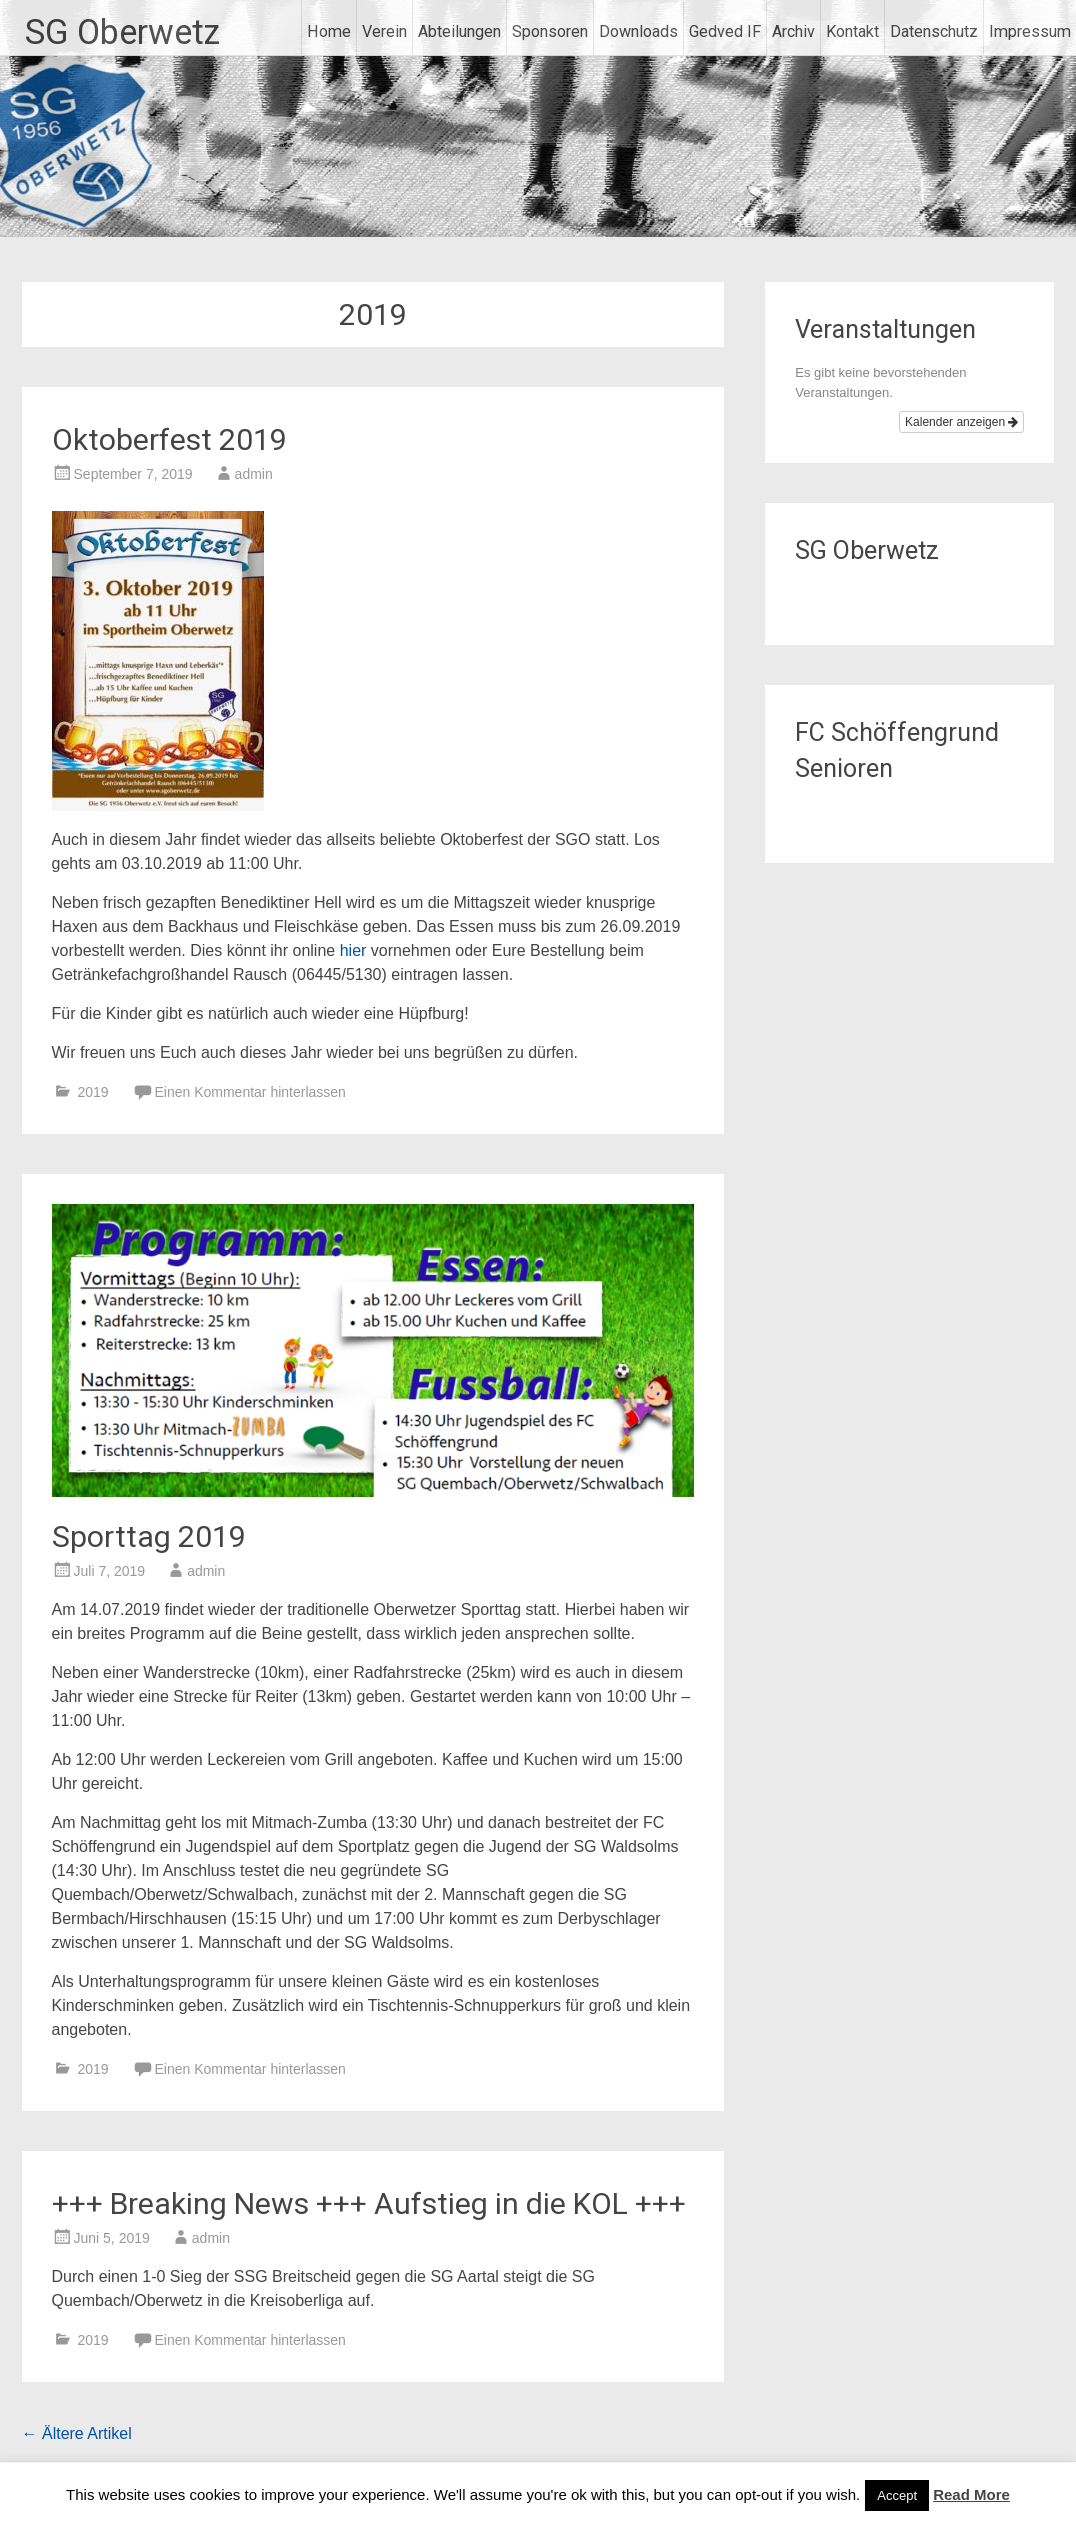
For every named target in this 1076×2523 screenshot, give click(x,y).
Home (329, 31)
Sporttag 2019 (149, 1536)
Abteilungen (459, 31)
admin (254, 474)
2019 (92, 1092)
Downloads (638, 31)
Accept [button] (897, 2495)
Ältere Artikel (77, 2433)
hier (353, 950)
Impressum (1030, 31)
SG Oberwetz (122, 32)
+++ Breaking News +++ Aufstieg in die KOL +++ (369, 2203)
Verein (384, 31)
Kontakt (852, 31)
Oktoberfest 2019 (169, 439)
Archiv (793, 31)
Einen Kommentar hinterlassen (249, 1092)
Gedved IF (725, 31)
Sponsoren (550, 31)
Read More (971, 2494)
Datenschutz (934, 31)
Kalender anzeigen (961, 422)
